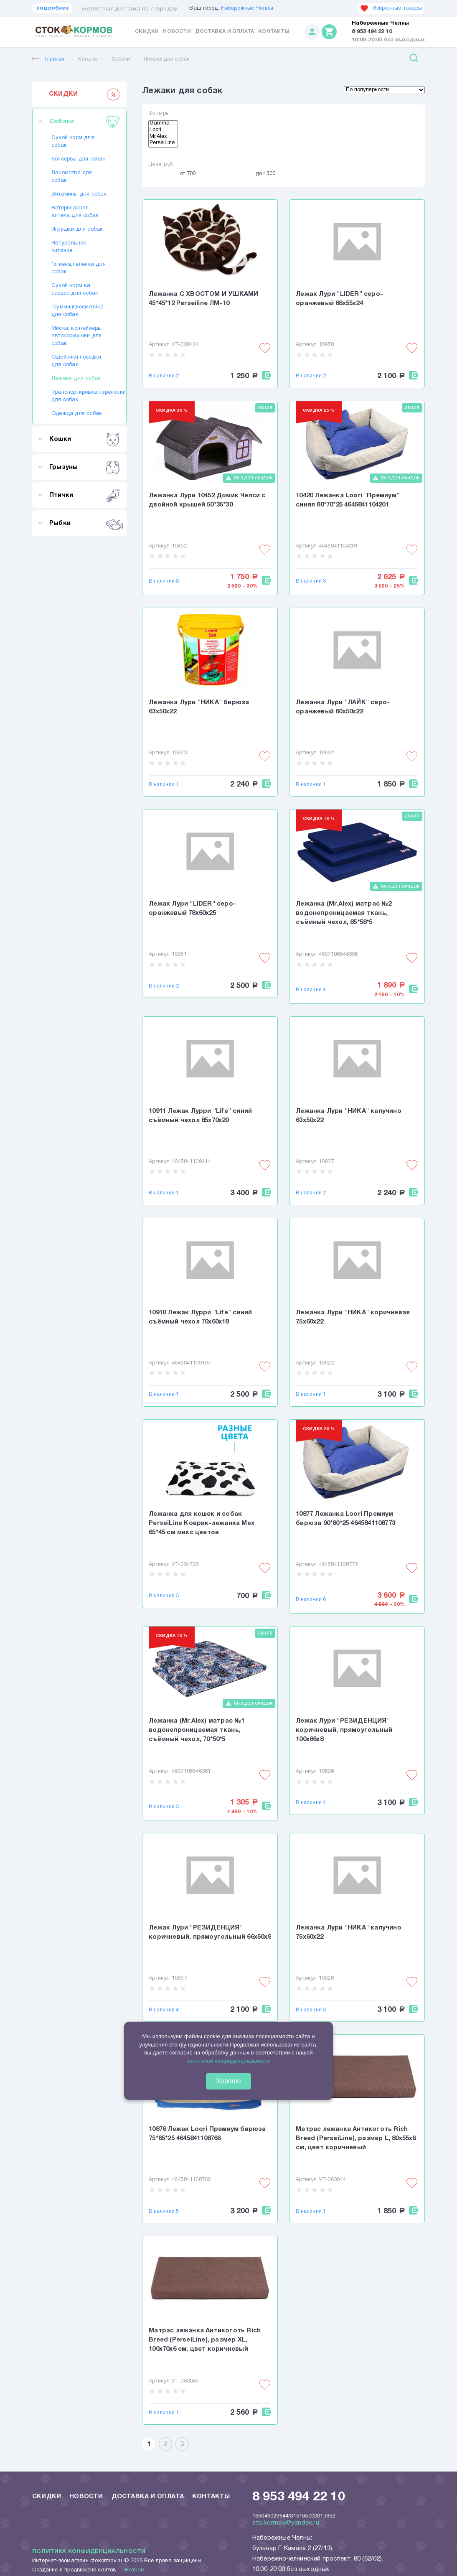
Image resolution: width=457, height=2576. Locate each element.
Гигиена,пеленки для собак (78, 268)
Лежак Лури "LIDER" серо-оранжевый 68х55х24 (339, 298)
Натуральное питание (68, 247)
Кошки (84, 439)
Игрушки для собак (77, 229)
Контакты (273, 31)
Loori (163, 130)
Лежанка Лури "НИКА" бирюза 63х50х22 (199, 707)
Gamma (163, 124)
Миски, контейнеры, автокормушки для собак (77, 336)
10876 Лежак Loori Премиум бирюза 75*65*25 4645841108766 (207, 2133)
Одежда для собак (76, 413)
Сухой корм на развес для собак (74, 289)
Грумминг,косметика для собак (77, 311)
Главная (48, 59)
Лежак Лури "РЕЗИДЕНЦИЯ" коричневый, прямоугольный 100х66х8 (344, 1730)
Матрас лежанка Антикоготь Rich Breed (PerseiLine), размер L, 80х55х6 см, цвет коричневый (356, 2138)
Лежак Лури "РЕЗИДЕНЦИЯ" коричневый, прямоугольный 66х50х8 (210, 1932)
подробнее (52, 8)
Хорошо (228, 2081)
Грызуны (84, 467)
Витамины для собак (79, 194)
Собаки (121, 59)
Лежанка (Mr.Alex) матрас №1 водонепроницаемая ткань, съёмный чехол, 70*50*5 (196, 1730)
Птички (84, 495)
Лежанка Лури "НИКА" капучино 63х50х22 (348, 1115)
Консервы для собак (78, 159)
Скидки (147, 31)
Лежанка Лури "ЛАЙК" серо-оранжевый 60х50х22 (343, 707)
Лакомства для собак (71, 177)
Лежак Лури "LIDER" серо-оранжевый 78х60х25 (192, 908)
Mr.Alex (163, 137)
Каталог (88, 59)
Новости (176, 31)
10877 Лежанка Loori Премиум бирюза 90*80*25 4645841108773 (345, 1518)
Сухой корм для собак (72, 141)
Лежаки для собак (166, 59)
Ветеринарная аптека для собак (75, 212)
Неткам (135, 2570)
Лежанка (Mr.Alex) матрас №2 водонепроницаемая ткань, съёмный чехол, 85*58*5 (343, 913)
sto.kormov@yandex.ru (285, 2523)
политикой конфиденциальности (228, 2060)
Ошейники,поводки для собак (76, 361)
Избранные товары (391, 8)
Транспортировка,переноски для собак (79, 396)
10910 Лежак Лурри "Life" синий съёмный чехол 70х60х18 (200, 1317)
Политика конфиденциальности (88, 2551)
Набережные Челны (247, 8)
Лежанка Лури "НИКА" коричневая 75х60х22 (353, 1317)
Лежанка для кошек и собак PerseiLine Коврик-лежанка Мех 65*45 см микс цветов (201, 1523)
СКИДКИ (84, 94)
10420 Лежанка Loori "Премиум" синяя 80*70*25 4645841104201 (347, 500)
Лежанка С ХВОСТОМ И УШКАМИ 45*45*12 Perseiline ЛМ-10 (203, 298)
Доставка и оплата (224, 31)
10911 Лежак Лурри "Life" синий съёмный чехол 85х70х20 (200, 1115)
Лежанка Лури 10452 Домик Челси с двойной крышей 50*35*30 (207, 500)
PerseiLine (163, 143)
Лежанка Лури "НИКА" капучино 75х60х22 (348, 1932)
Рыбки (84, 523)
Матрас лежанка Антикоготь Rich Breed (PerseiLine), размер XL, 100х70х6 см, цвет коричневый (205, 2340)
